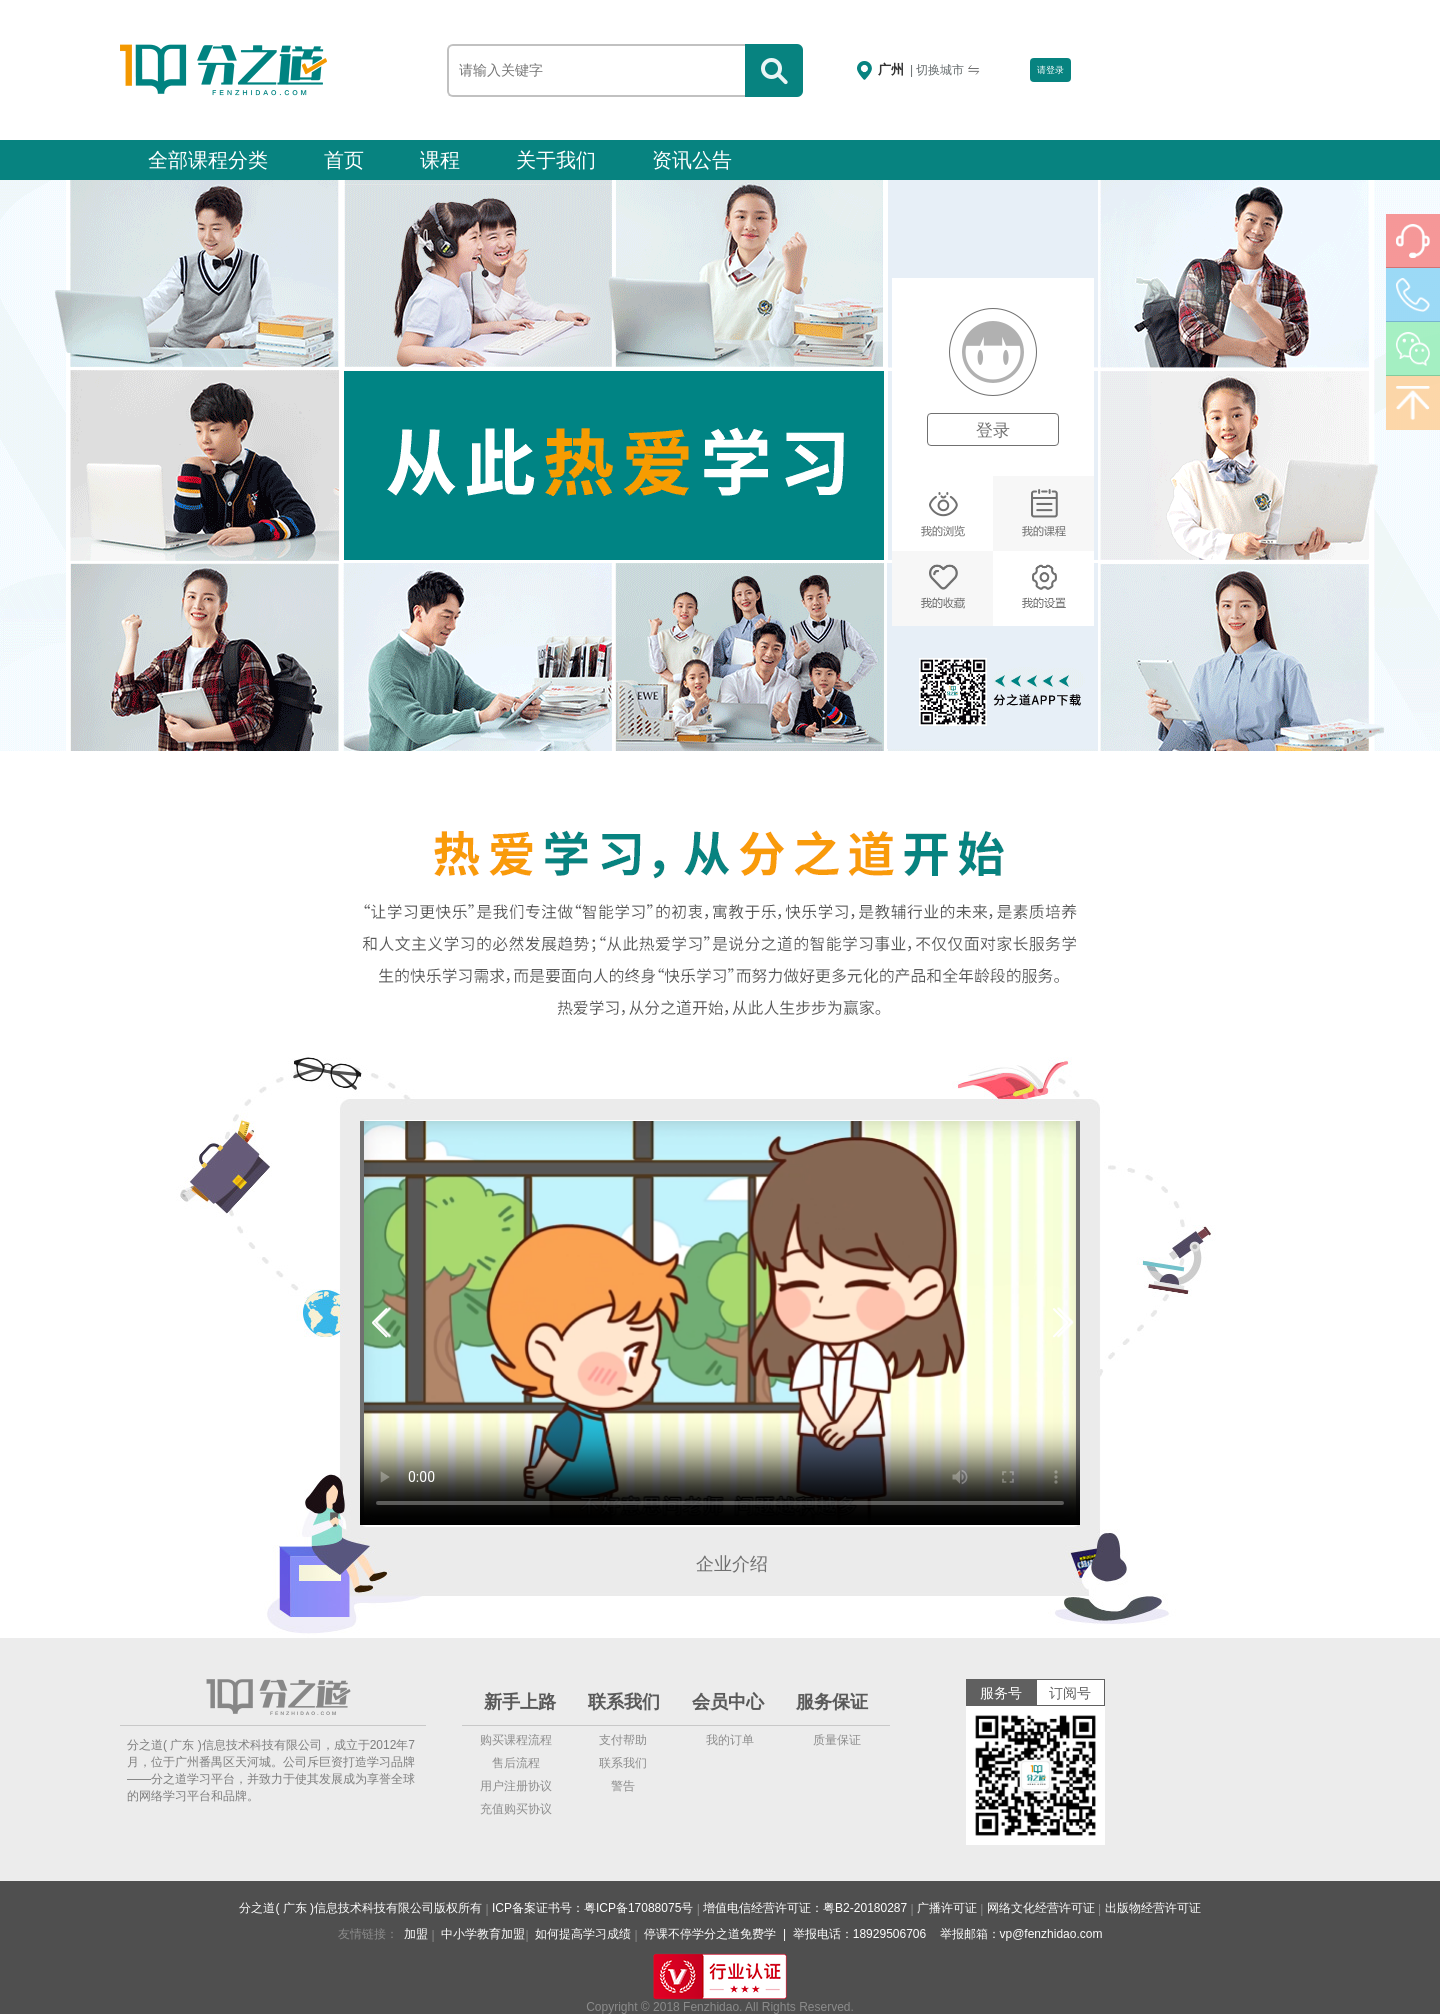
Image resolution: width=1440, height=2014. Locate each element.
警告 (623, 1786)
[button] (379, 1323)
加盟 (416, 1934)
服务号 (1001, 1693)
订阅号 (1070, 1693)
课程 (440, 160)
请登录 (1050, 70)
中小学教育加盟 (483, 1934)
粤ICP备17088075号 (638, 1908)
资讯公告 (692, 160)
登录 (993, 430)
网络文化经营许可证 (1041, 1908)
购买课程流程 (516, 1740)
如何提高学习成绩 (583, 1934)
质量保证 (837, 1740)
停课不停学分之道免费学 (710, 1934)
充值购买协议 (516, 1809)
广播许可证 (947, 1908)
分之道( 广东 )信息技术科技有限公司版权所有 (360, 1908)
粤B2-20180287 (865, 1908)
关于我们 (556, 160)
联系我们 (623, 1763)
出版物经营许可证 (1153, 1908)
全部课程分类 (208, 160)
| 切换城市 (945, 70)
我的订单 (730, 1740)
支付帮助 (623, 1740)
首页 (344, 160)
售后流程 (516, 1763)
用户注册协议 (516, 1786)
